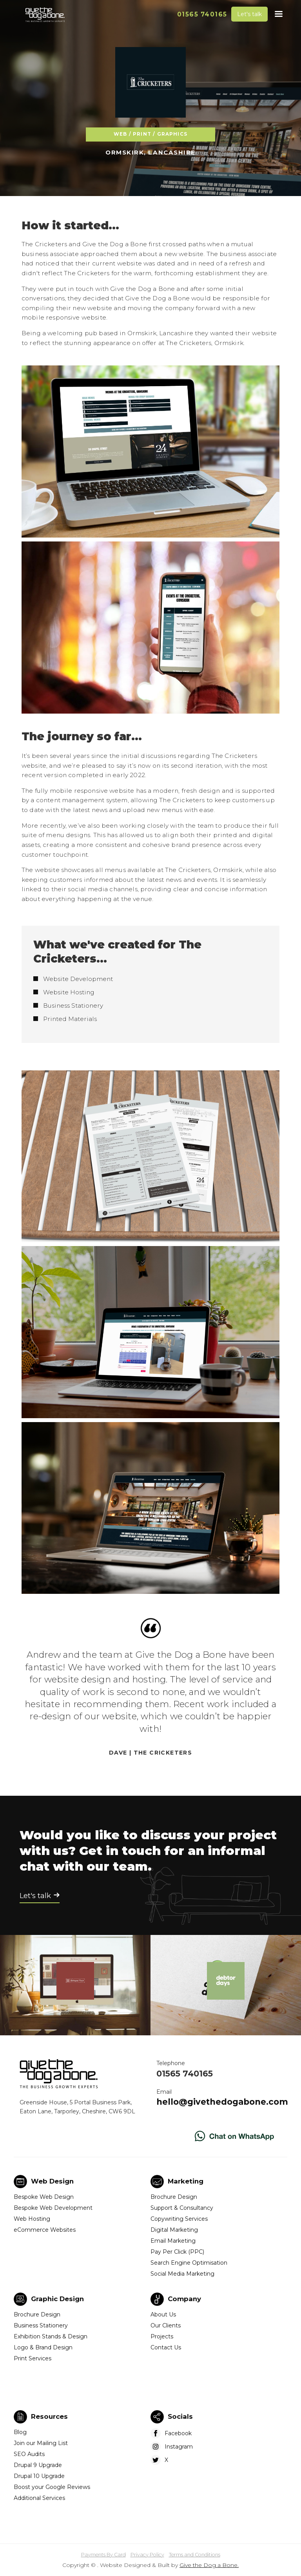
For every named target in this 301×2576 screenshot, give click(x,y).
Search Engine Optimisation (188, 2262)
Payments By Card (103, 2555)
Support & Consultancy (181, 2207)
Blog (20, 2432)
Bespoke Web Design (44, 2196)
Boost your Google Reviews (52, 2487)
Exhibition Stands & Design (50, 2336)
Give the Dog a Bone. (209, 2565)
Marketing (185, 2181)
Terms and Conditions (194, 2555)
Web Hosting (32, 2218)
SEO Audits (29, 2454)
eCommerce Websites (45, 2229)
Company (184, 2299)
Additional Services (39, 2498)
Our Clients (165, 2325)
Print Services (32, 2358)
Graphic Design (57, 2299)
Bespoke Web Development (53, 2207)
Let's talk (249, 14)
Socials (180, 2416)
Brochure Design (173, 2196)
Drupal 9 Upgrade (38, 2465)
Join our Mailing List (41, 2443)
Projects (161, 2336)
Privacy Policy (147, 2555)
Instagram (179, 2446)
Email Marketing (173, 2240)
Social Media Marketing (182, 2273)
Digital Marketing (174, 2229)
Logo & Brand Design (43, 2347)
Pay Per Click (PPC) (177, 2251)
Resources (49, 2416)
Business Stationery (41, 2325)
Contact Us (165, 2347)
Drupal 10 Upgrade (39, 2476)
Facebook (178, 2433)
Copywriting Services (179, 2218)
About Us (163, 2314)
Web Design (52, 2181)
